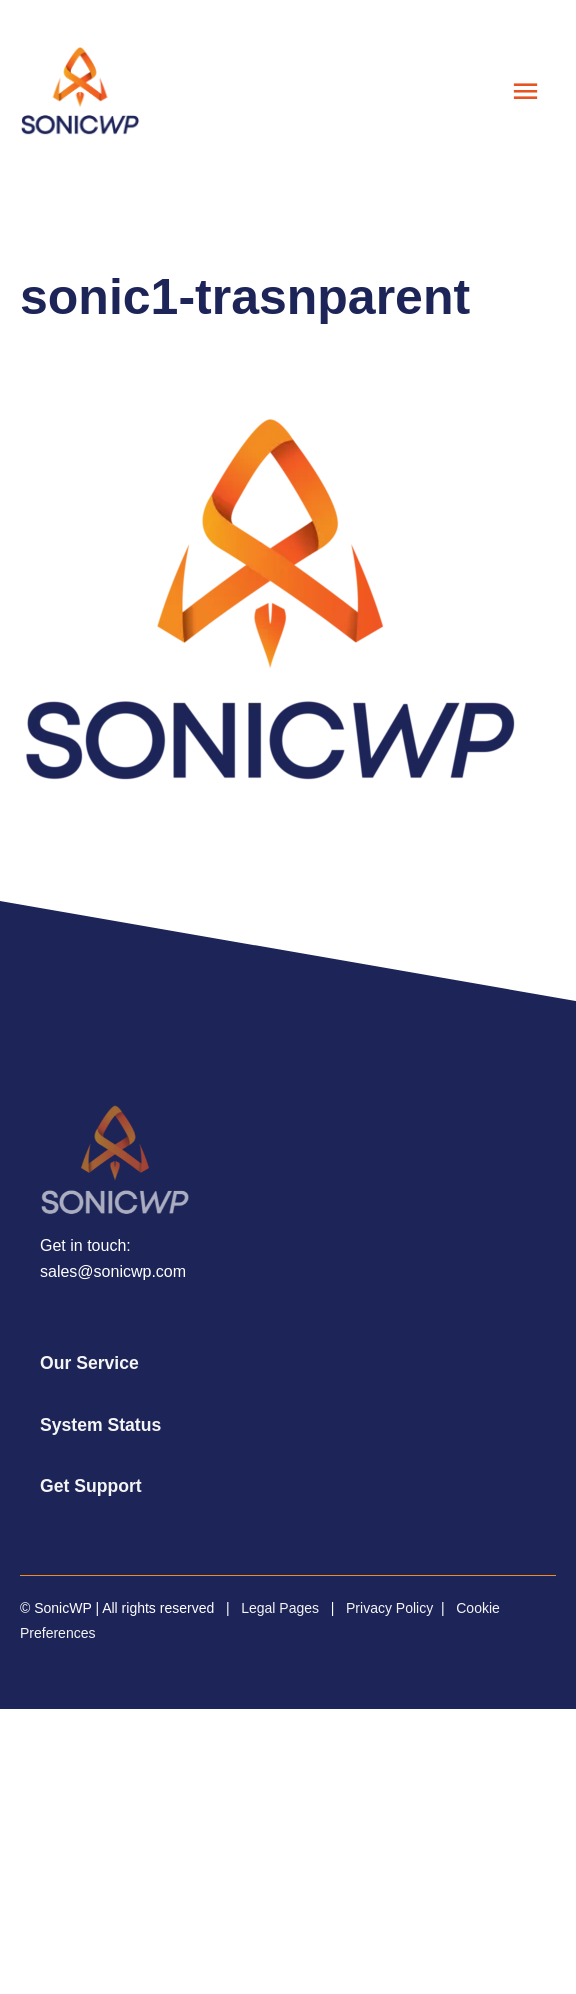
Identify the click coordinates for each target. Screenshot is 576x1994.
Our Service (89, 1363)
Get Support (91, 1486)
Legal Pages (280, 1608)
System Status (100, 1425)
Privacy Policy (389, 1608)
